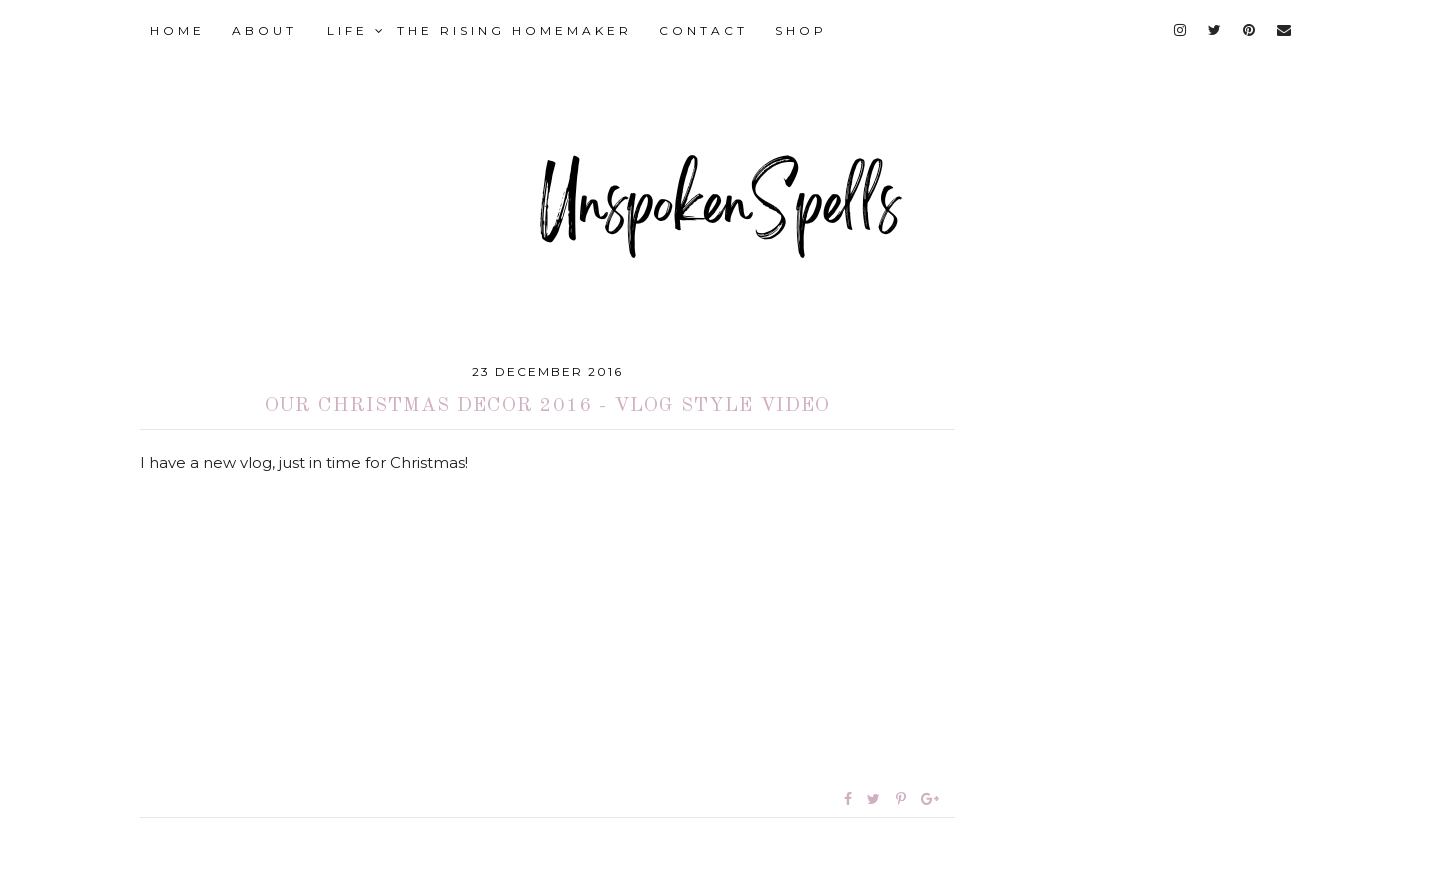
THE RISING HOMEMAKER (514, 30)
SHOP (801, 30)
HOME (177, 30)
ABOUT (264, 30)
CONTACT (703, 30)
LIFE (357, 30)
